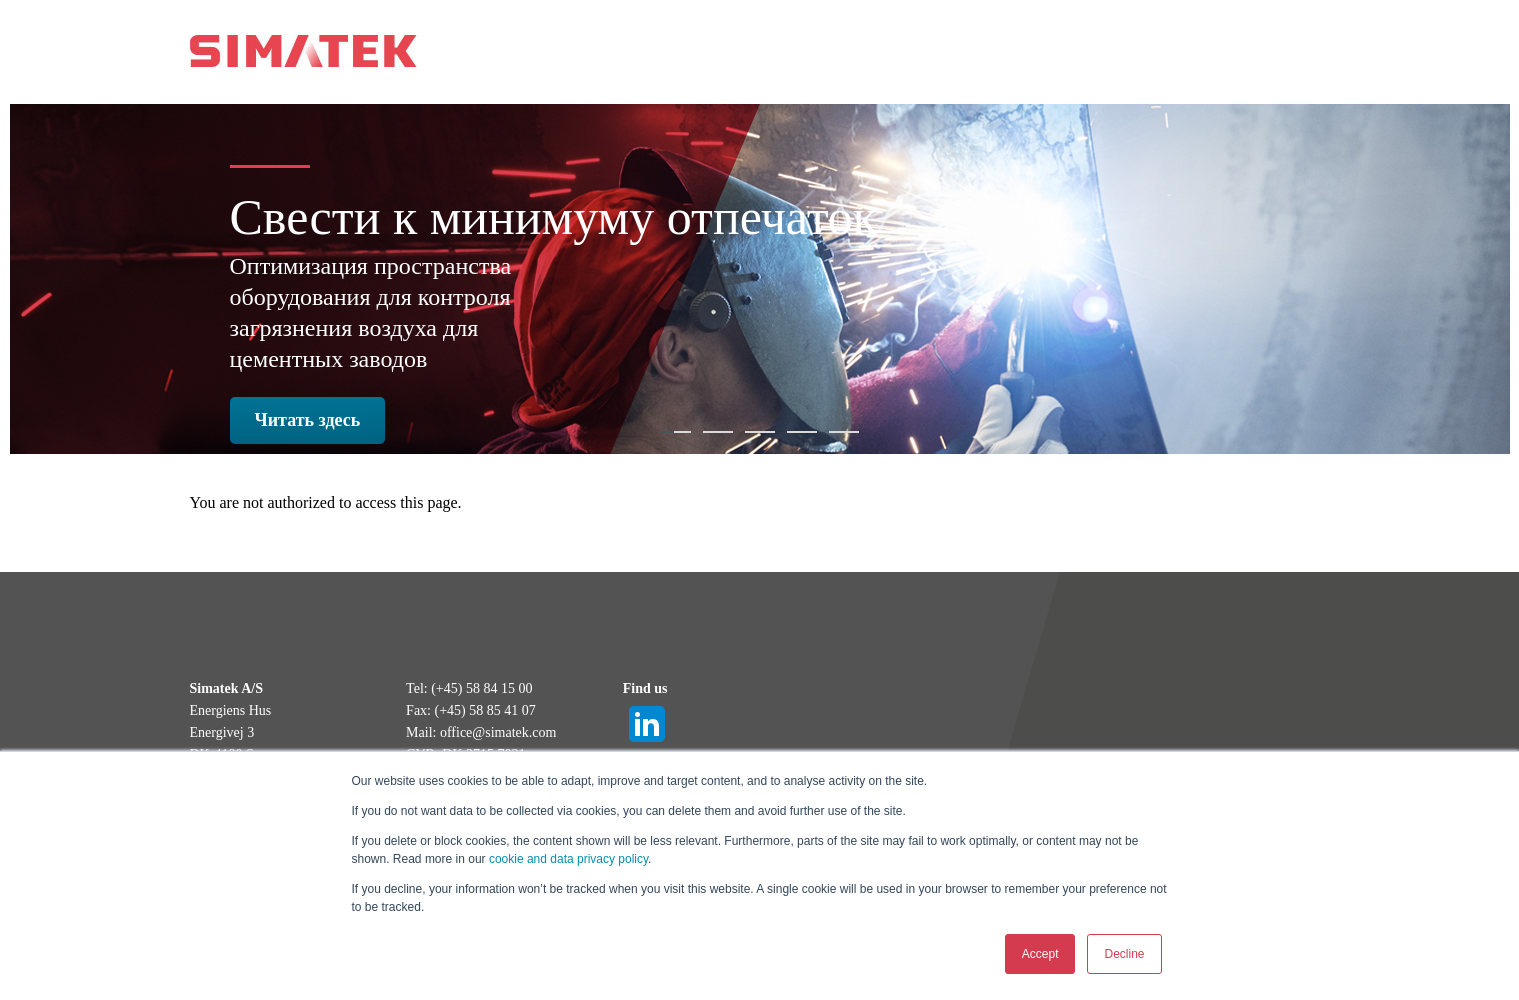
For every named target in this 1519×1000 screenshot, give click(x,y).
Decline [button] (1124, 954)
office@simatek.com (498, 732)
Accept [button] (1040, 954)
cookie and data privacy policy (568, 859)
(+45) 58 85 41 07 (484, 710)
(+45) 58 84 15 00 (481, 688)
